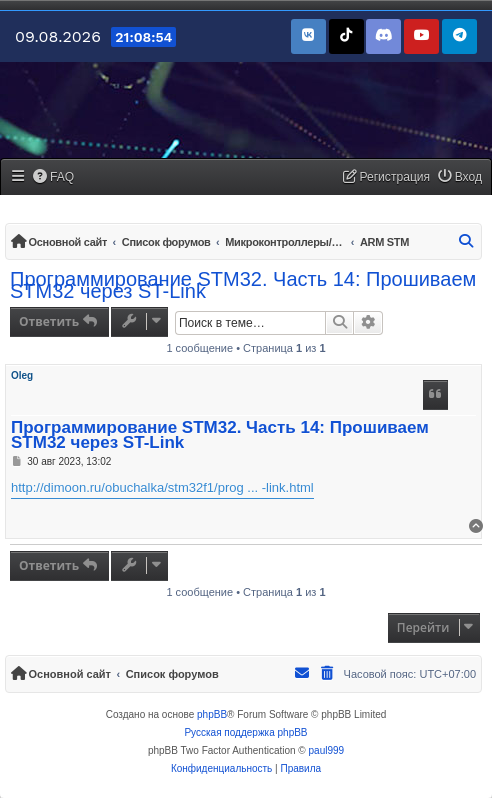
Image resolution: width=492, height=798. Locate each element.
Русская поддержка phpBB (245, 732)
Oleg (22, 375)
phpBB (212, 714)
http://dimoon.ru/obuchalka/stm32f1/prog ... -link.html (162, 487)
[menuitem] (54, 177)
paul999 (327, 750)
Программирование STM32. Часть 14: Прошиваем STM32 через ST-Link (243, 285)
